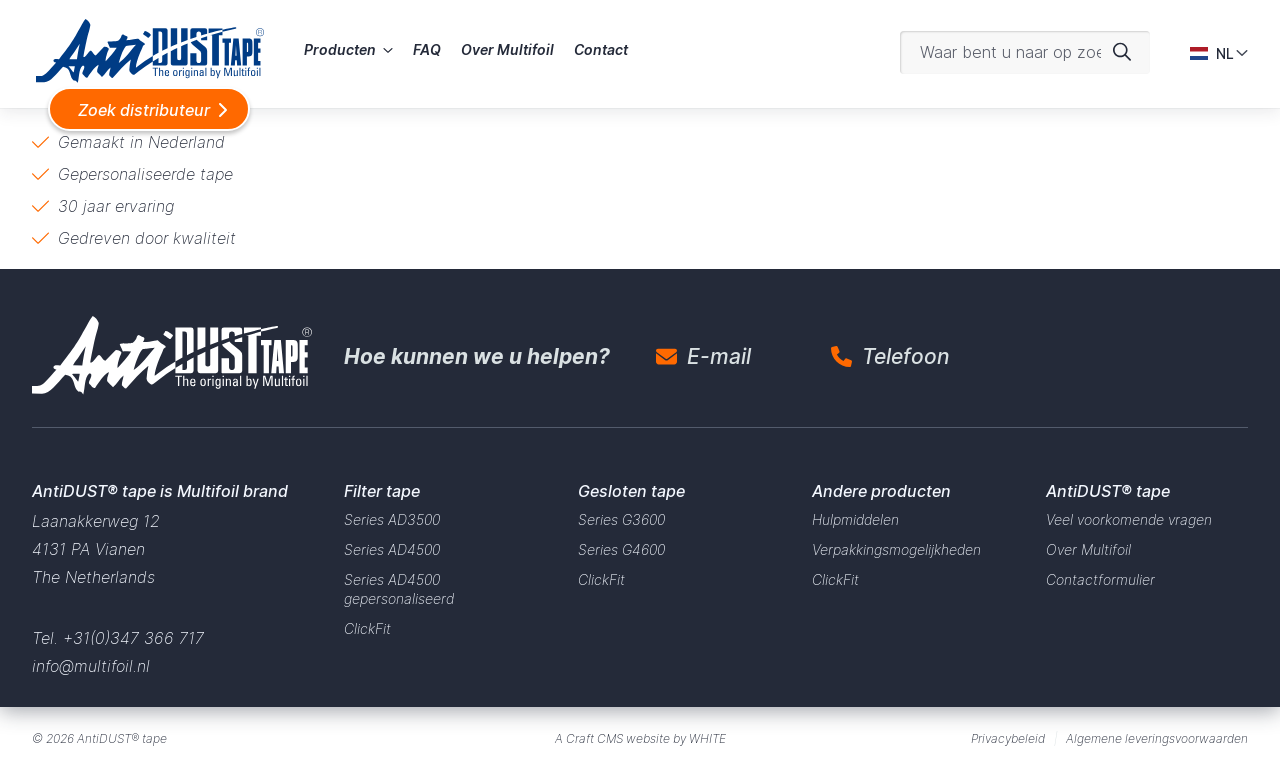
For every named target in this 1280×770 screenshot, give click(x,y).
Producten (340, 49)
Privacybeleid (1008, 738)
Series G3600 (621, 519)
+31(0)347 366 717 (133, 638)
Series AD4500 (392, 549)
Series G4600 (621, 549)
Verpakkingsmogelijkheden (896, 549)
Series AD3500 (392, 519)
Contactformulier (1100, 579)
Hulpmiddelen (855, 519)
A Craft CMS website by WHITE (640, 738)
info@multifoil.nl (91, 666)
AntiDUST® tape (122, 738)
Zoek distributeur (144, 110)
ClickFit (367, 628)
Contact (601, 49)
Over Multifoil (507, 49)
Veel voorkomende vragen (1129, 519)
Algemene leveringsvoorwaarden (1157, 738)
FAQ (427, 49)
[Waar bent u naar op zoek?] (1025, 52)
